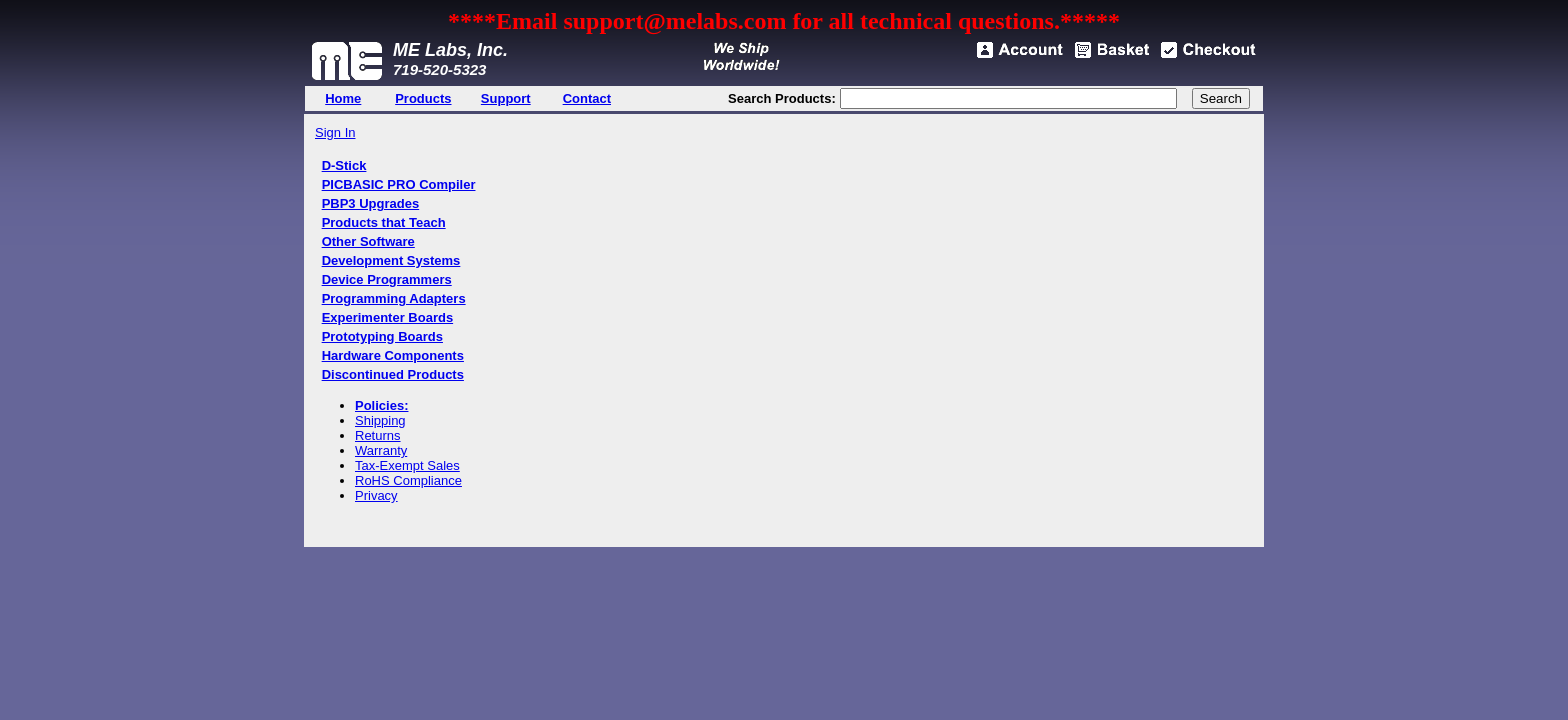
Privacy (376, 495)
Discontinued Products (393, 374)
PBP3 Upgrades (371, 203)
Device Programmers (387, 279)
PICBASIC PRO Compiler (399, 184)
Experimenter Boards (388, 317)
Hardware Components (393, 355)
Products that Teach (384, 222)
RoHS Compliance (408, 480)
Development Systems (391, 260)
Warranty (381, 450)
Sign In (335, 132)
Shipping (380, 420)
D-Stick (344, 165)
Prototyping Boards (382, 336)
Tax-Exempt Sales (407, 465)
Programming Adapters (394, 298)
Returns (378, 435)
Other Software (368, 241)
